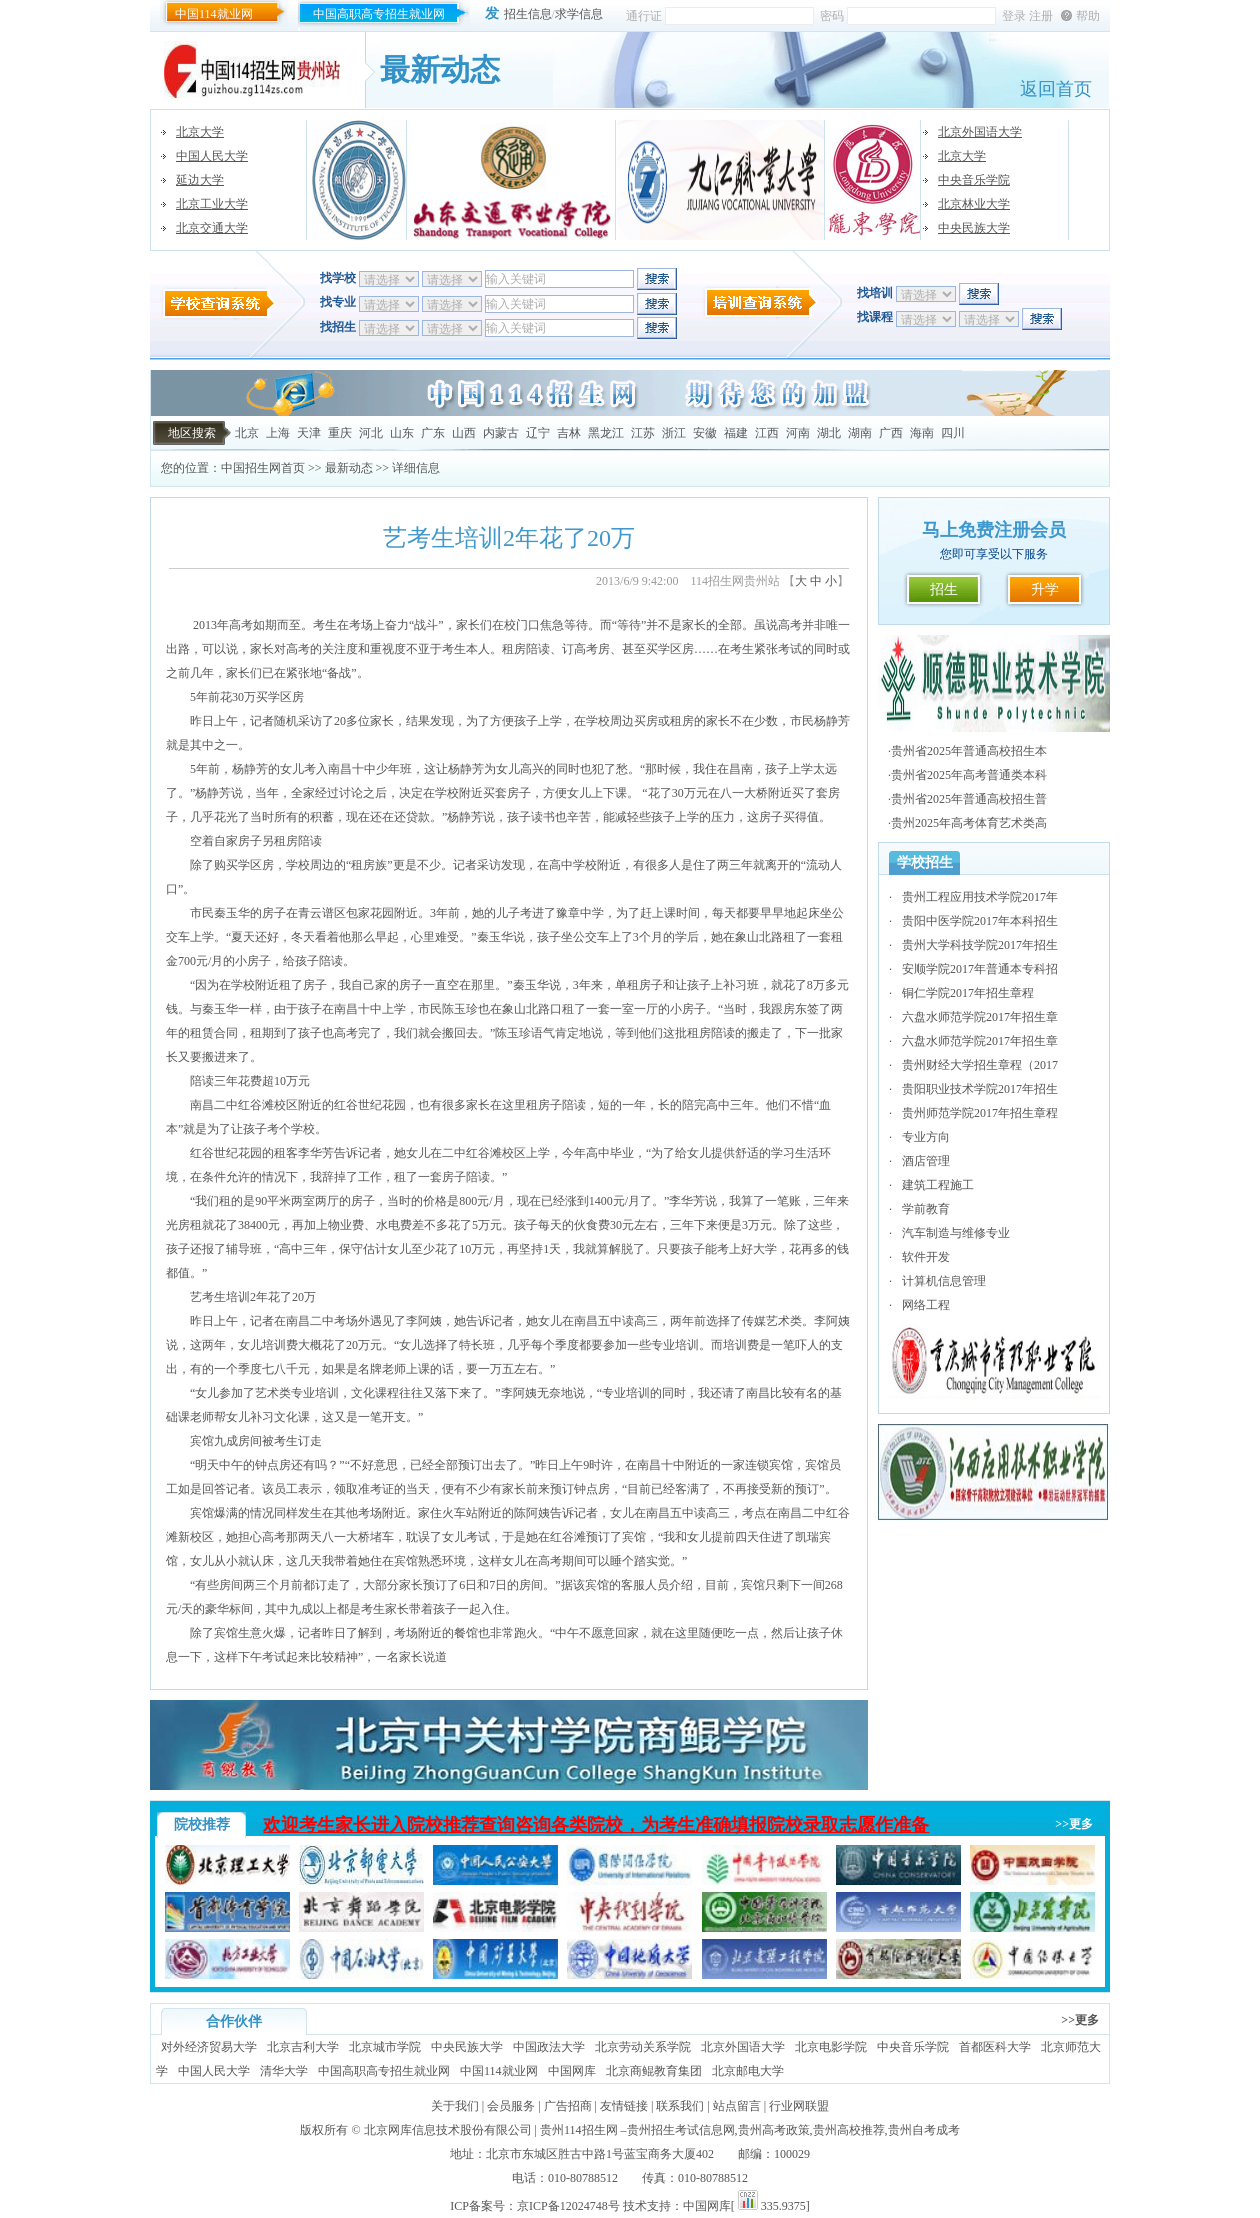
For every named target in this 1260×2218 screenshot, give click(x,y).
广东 (433, 433)
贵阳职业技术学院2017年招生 (980, 1089)
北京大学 (200, 132)
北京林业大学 (974, 204)
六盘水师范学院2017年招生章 (980, 1017)
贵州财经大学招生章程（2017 (980, 1065)
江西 (767, 433)
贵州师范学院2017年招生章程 (980, 1113)
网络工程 (926, 1305)
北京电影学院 (831, 2047)
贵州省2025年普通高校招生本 (969, 751)
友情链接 (624, 2106)
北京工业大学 (212, 204)
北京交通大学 (212, 228)
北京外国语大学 (980, 132)
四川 (953, 433)
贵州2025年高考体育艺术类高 (969, 823)
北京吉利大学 (303, 2047)
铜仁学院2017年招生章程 (968, 993)
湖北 (829, 433)
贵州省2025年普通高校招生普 (969, 799)
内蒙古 (501, 433)
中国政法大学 (549, 2047)
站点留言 (737, 2106)
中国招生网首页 (263, 468)
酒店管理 (926, 1161)
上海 (278, 433)
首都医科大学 (995, 2047)
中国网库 (572, 2071)
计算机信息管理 (944, 1281)
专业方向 (926, 1137)
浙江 (674, 433)
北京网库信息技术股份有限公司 (448, 2130)
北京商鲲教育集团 (654, 2071)
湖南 (860, 433)
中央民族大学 (974, 228)
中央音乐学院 (974, 180)
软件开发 (926, 1257)
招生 (944, 589)
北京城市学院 (385, 2047)
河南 (798, 433)
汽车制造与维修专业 (956, 1233)
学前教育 (926, 1209)
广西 (891, 433)
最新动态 (349, 468)
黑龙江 (606, 433)
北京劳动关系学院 (643, 2047)
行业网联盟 (799, 2106)
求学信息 (579, 14)
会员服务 (511, 2106)
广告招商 (568, 2106)
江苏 (643, 433)
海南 (922, 433)
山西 (464, 433)
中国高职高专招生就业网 (379, 14)
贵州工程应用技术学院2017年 (980, 897)
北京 (247, 433)
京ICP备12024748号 (568, 2206)
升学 (1045, 589)
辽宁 (538, 433)
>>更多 (1074, 1824)
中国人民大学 (212, 156)
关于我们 (455, 2106)
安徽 (705, 433)
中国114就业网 (214, 14)
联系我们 (680, 2106)
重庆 (340, 433)
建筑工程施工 (938, 1185)
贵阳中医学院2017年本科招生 (980, 921)
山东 (402, 433)
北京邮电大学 (748, 2071)
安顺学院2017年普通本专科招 (980, 969)
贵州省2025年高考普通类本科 (969, 775)
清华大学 (284, 2071)
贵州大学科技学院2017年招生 (980, 945)
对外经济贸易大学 (209, 2047)
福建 (736, 433)
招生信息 (528, 14)
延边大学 (200, 180)
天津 (309, 433)
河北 (371, 433)
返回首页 (1056, 89)
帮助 (1088, 16)
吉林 (569, 433)
